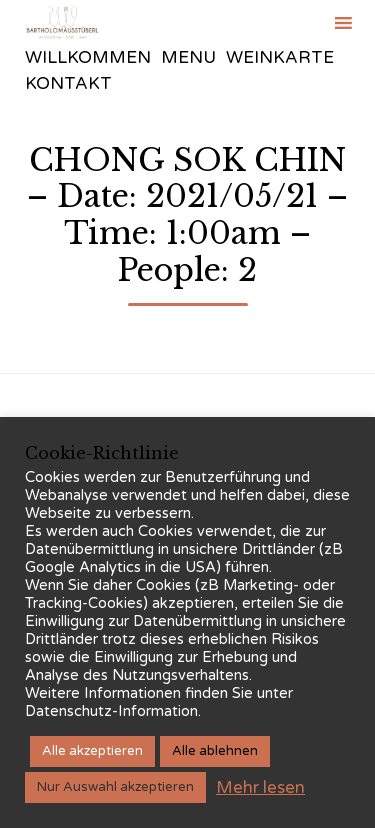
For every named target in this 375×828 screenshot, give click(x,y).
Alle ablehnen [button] (215, 751)
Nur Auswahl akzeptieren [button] (115, 787)
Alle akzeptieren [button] (92, 751)
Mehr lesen (260, 787)
